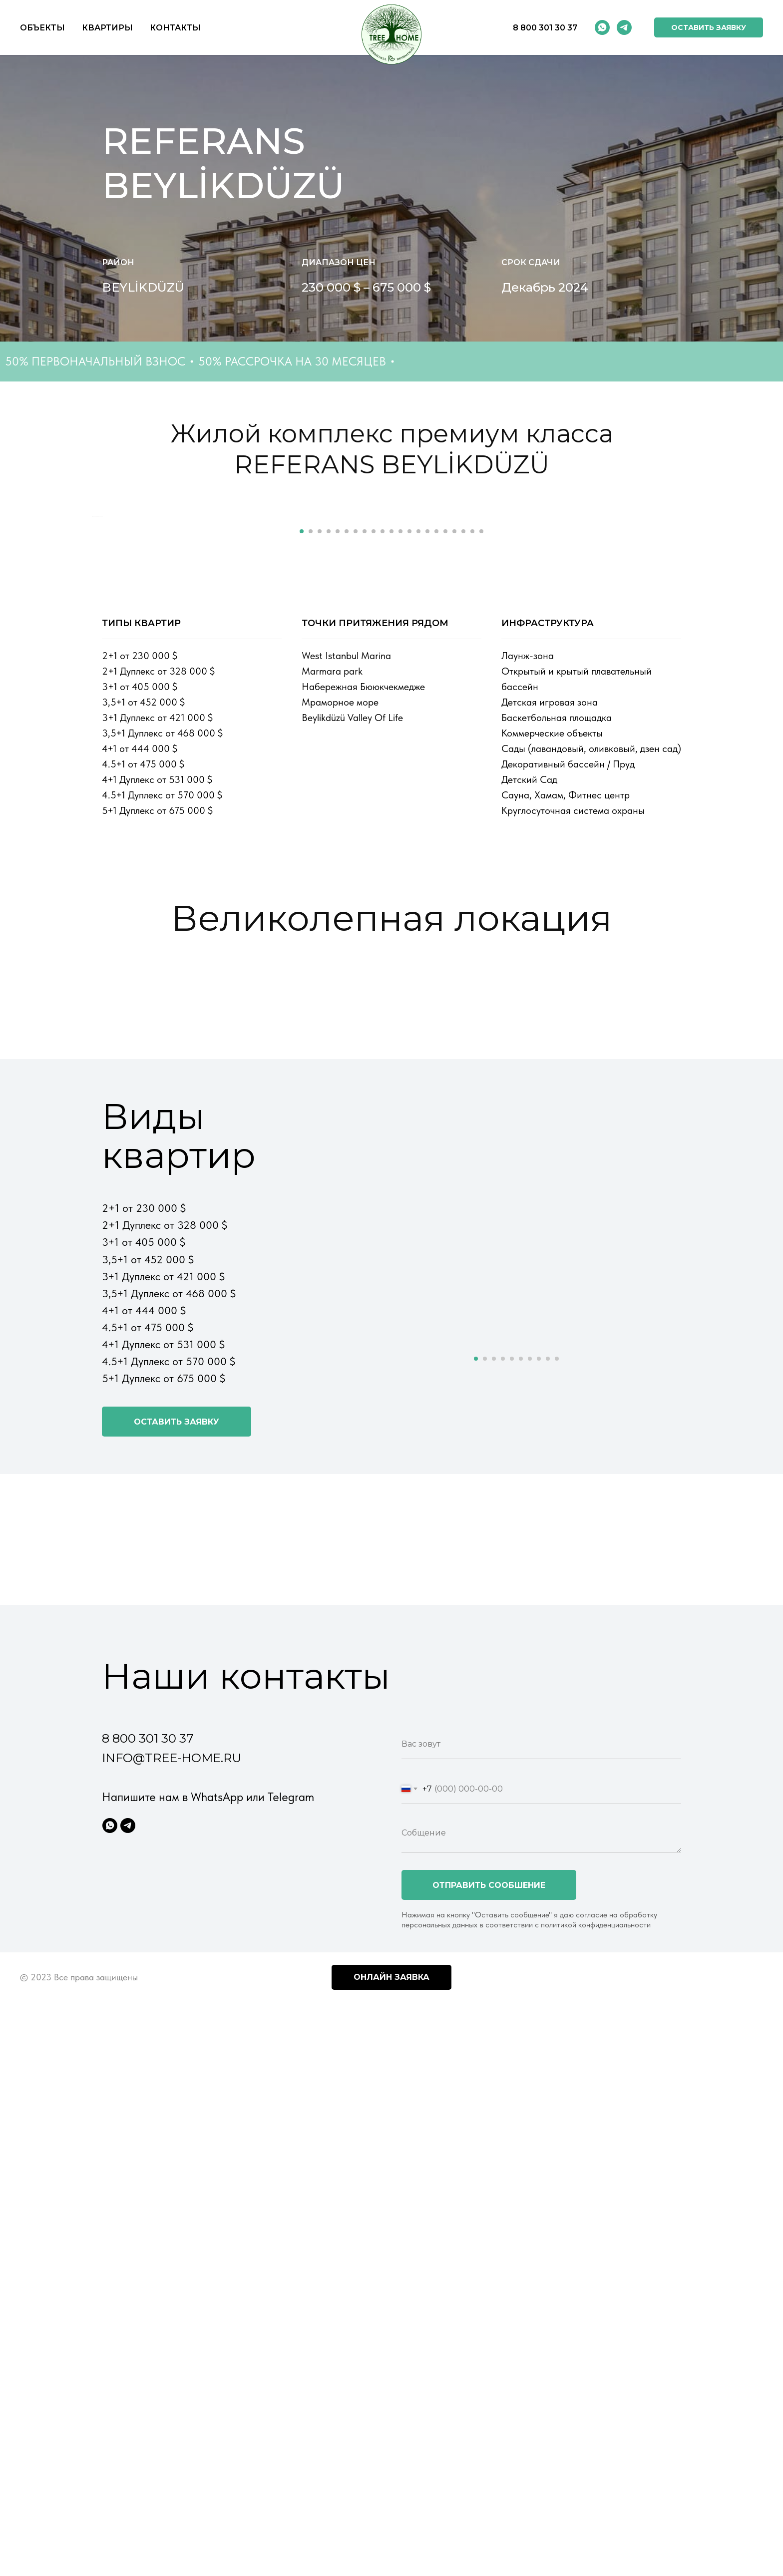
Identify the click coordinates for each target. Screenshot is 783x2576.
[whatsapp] (602, 27)
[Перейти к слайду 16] (436, 880)
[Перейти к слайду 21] (481, 880)
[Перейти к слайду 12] (400, 880)
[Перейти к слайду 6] (347, 880)
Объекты (42, 27)
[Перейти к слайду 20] (472, 880)
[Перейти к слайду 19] (463, 880)
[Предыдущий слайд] (77, 691)
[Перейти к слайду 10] (383, 880)
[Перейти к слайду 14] (418, 880)
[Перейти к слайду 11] (391, 880)
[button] (708, 27)
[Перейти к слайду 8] (365, 880)
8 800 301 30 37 (545, 27)
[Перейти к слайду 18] (454, 880)
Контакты (175, 27)
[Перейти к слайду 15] (427, 880)
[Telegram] (127, 2175)
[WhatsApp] (109, 2175)
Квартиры (107, 27)
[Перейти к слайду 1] (302, 880)
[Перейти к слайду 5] (338, 880)
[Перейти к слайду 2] (311, 880)
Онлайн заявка (391, 2326)
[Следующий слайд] (706, 691)
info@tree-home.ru (171, 2107)
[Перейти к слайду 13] (409, 880)
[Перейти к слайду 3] (320, 880)
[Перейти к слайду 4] (329, 880)
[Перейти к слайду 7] (356, 880)
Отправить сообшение (488, 2234)
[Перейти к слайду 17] (445, 880)
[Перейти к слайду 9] (374, 880)
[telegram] (624, 27)
